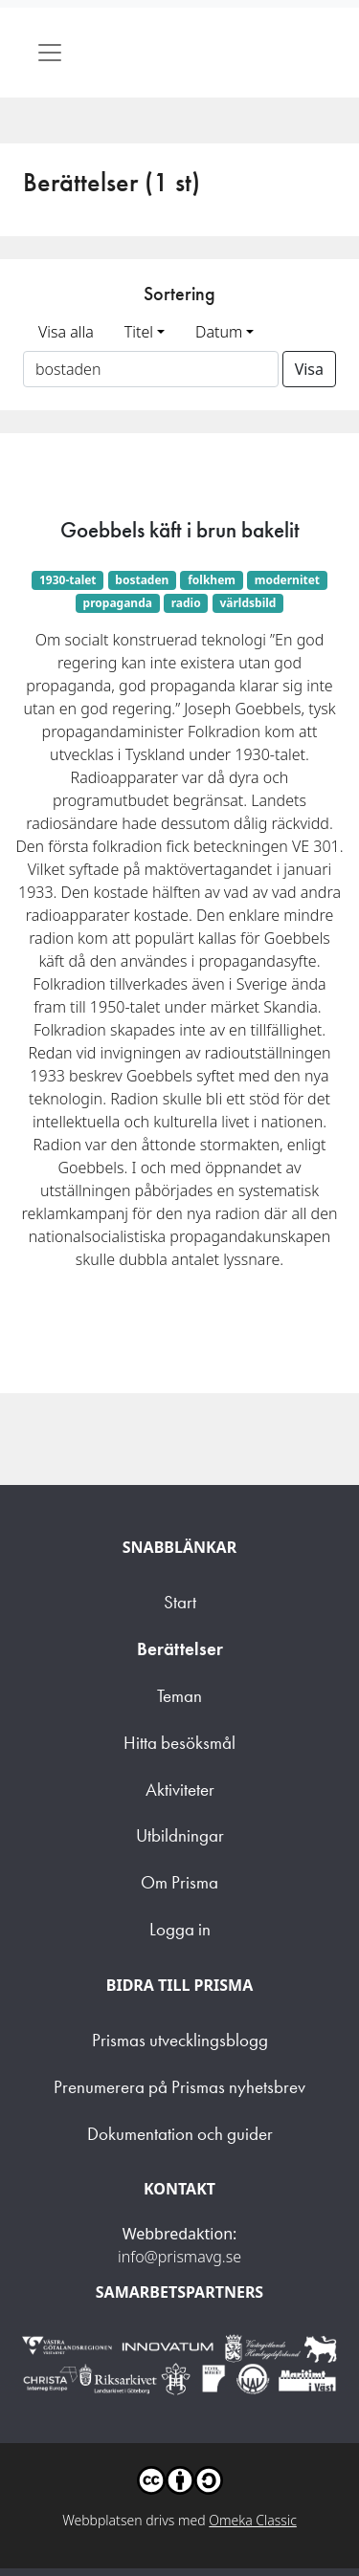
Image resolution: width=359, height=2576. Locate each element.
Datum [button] (218, 331)
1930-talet (68, 580)
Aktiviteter (180, 1789)
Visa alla (66, 331)
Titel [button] (138, 331)
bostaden (141, 580)
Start (180, 1602)
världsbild (247, 603)
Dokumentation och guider (180, 2134)
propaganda (117, 603)
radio (186, 603)
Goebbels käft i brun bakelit (180, 529)
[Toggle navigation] (50, 52)
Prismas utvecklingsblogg (180, 2040)
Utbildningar (180, 1835)
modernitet (287, 580)
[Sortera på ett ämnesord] (151, 369)
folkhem (212, 580)
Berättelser (180, 1649)
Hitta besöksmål (179, 1743)
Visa (309, 369)
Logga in (180, 1929)
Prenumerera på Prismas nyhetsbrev (179, 2087)
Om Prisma (179, 1882)
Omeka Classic (253, 2520)
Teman (179, 1696)
